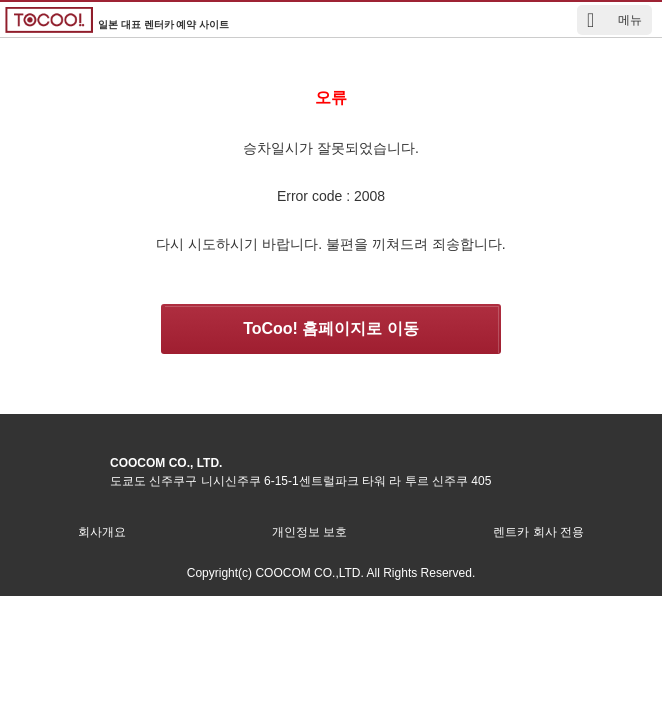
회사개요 (102, 532)
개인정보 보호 (309, 532)
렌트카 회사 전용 (538, 532)
